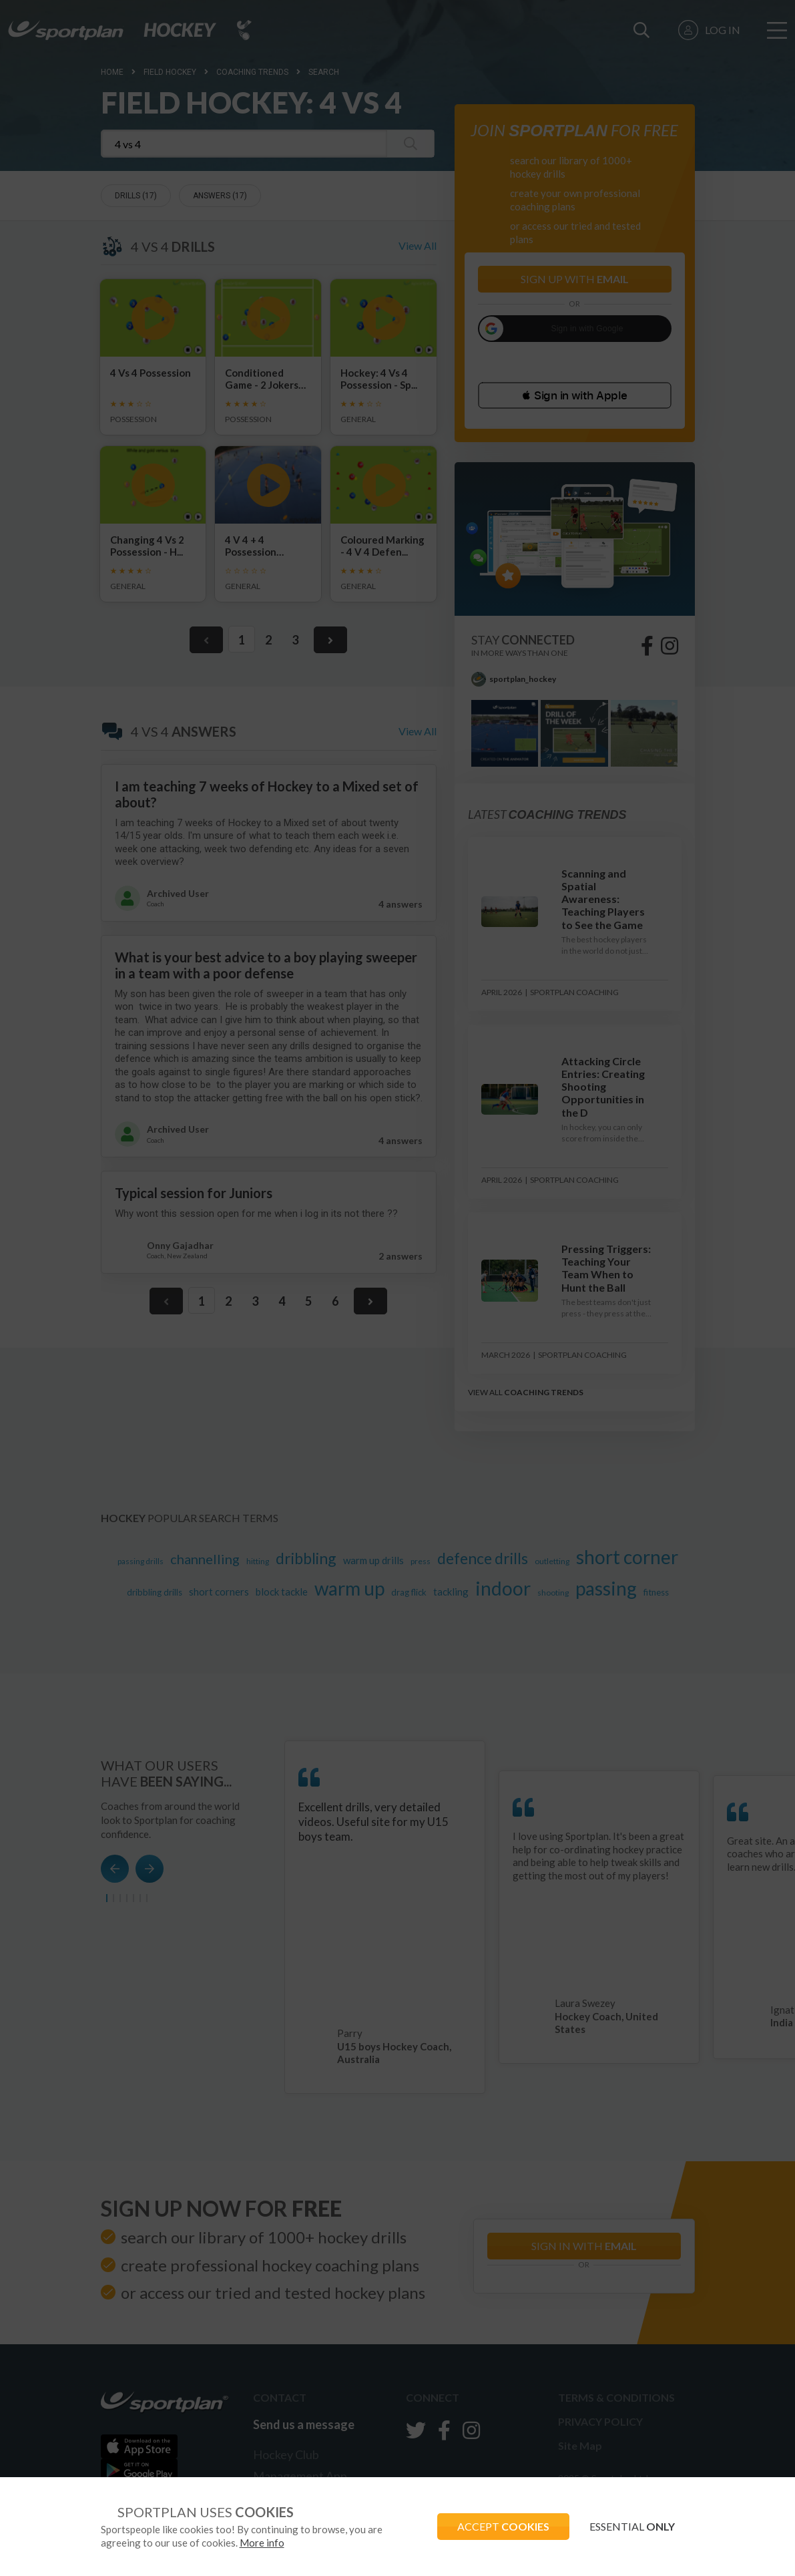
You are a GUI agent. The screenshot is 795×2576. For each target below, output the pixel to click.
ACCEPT (503, 2526)
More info (262, 2543)
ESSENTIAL (632, 2526)
